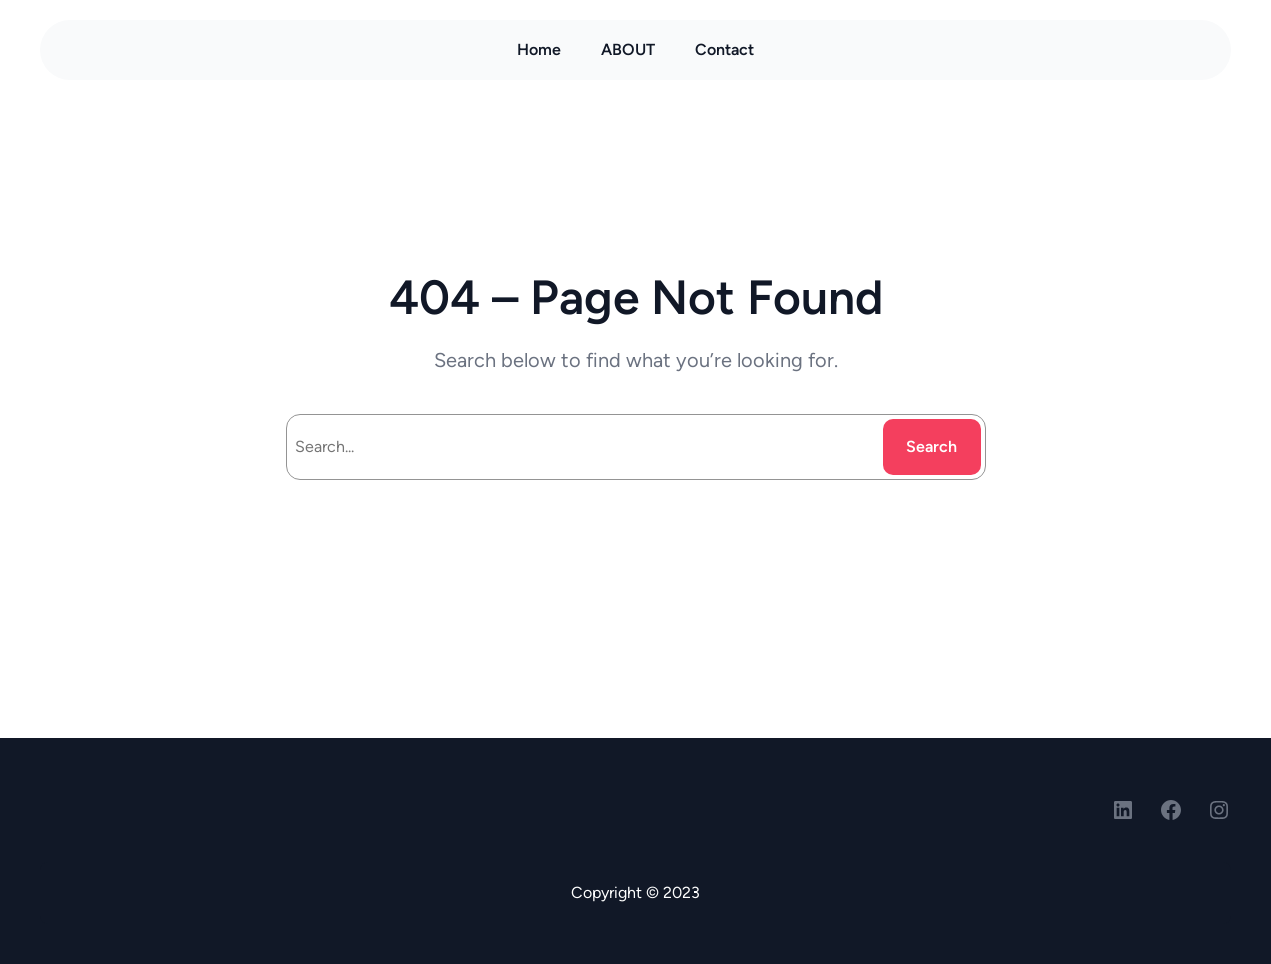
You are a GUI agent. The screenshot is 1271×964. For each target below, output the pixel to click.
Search (931, 446)
